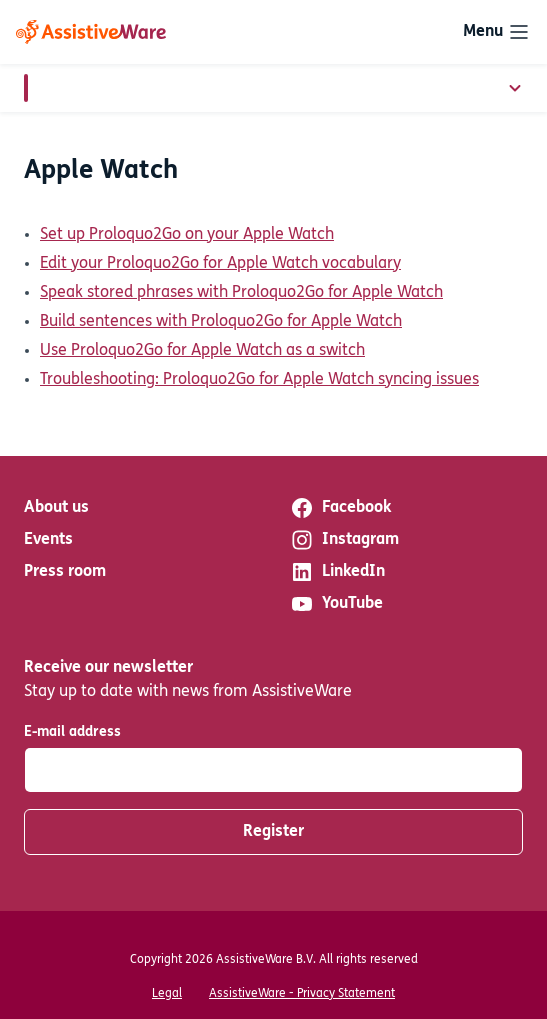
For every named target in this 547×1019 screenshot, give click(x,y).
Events (48, 540)
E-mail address (72, 732)
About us (56, 508)
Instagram (344, 540)
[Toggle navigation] (497, 32)
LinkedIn (337, 572)
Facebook (340, 508)
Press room (65, 572)
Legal (167, 994)
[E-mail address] (273, 770)
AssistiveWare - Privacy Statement (302, 994)
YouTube (336, 604)
